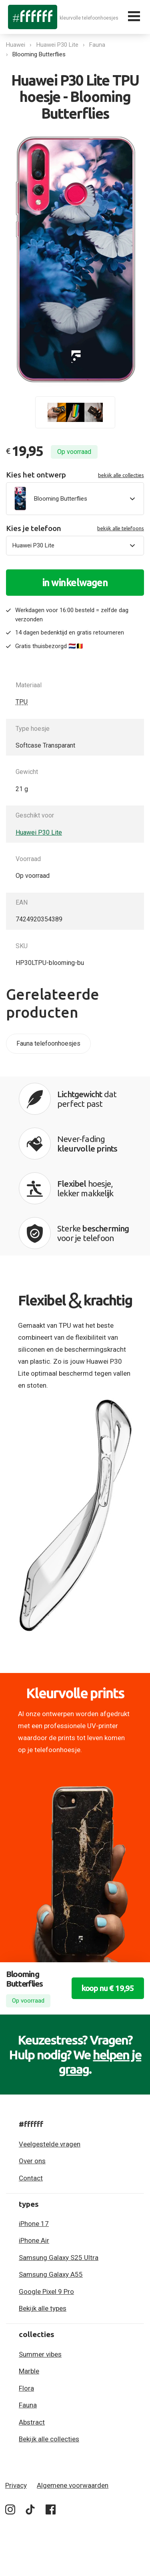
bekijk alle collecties (121, 475)
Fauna (97, 44)
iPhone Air (34, 2240)
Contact (31, 2178)
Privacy (16, 2485)
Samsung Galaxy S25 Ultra (58, 2258)
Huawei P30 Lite (57, 44)
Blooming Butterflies (39, 54)
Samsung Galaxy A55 (51, 2274)
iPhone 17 (34, 2224)
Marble (29, 2371)
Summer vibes (40, 2354)
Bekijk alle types (42, 2308)
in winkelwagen (75, 582)
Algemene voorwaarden (72, 2485)
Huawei (15, 44)
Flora (26, 2388)
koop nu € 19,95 (108, 1988)
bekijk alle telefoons (120, 528)
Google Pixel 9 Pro (46, 2292)
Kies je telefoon (75, 528)
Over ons (32, 2161)
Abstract (32, 2422)
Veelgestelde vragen (49, 2144)
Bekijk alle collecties (49, 2439)
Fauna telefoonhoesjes (48, 1043)
